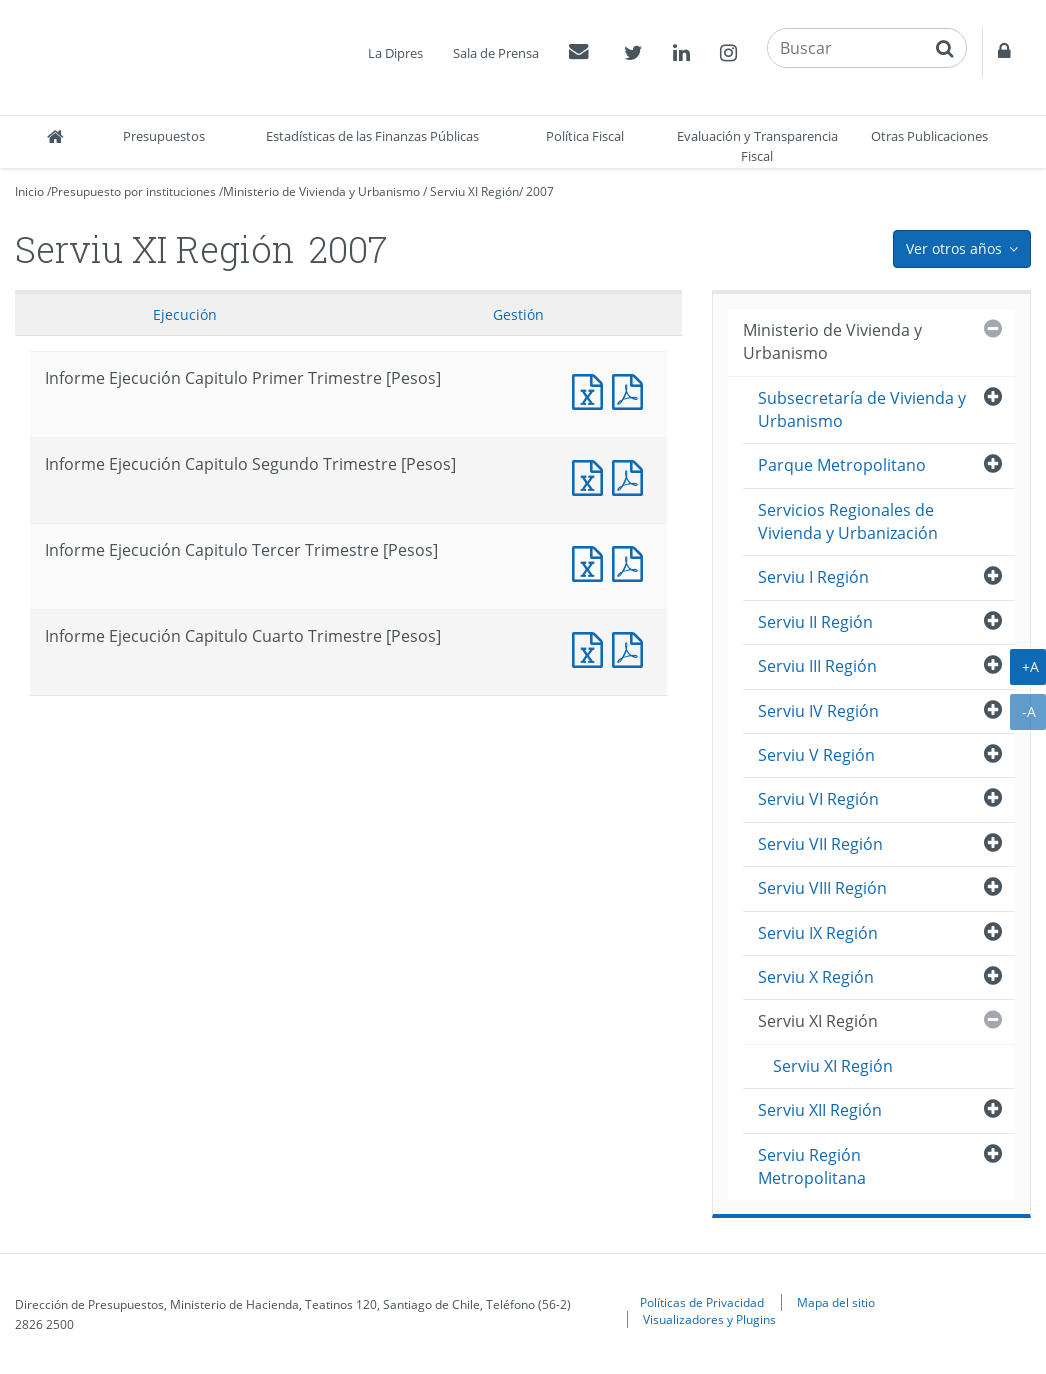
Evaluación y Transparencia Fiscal (757, 146)
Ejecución (185, 314)
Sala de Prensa (496, 53)
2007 (540, 191)
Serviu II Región (815, 622)
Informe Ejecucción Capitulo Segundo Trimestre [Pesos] (632, 475)
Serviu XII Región (820, 1110)
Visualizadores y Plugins (709, 1319)
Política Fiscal (585, 136)
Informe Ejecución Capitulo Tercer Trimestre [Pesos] (592, 561)
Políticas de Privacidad (702, 1302)
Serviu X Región (816, 977)
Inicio (29, 191)
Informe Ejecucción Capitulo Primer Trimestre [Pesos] (632, 389)
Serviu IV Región (818, 711)
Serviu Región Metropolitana (812, 1166)
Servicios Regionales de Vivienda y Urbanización (848, 521)
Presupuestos (164, 136)
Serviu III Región (817, 666)
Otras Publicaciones (929, 136)
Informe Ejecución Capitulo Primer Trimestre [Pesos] (592, 389)
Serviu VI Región (818, 799)
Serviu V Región (816, 755)
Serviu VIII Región (822, 888)
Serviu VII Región (820, 844)
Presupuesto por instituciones (133, 191)
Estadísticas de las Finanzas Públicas (372, 136)
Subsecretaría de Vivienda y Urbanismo (862, 409)
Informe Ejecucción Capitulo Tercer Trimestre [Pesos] (632, 561)
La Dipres (395, 53)
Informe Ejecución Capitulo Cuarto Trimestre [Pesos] (592, 647)
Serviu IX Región (818, 933)
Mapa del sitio (836, 1302)
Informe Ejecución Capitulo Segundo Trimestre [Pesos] (592, 475)
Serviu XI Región (474, 191)
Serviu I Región (813, 577)
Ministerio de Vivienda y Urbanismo (321, 191)
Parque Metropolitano (842, 465)
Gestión (518, 314)
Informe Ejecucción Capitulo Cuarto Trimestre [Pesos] (632, 647)
